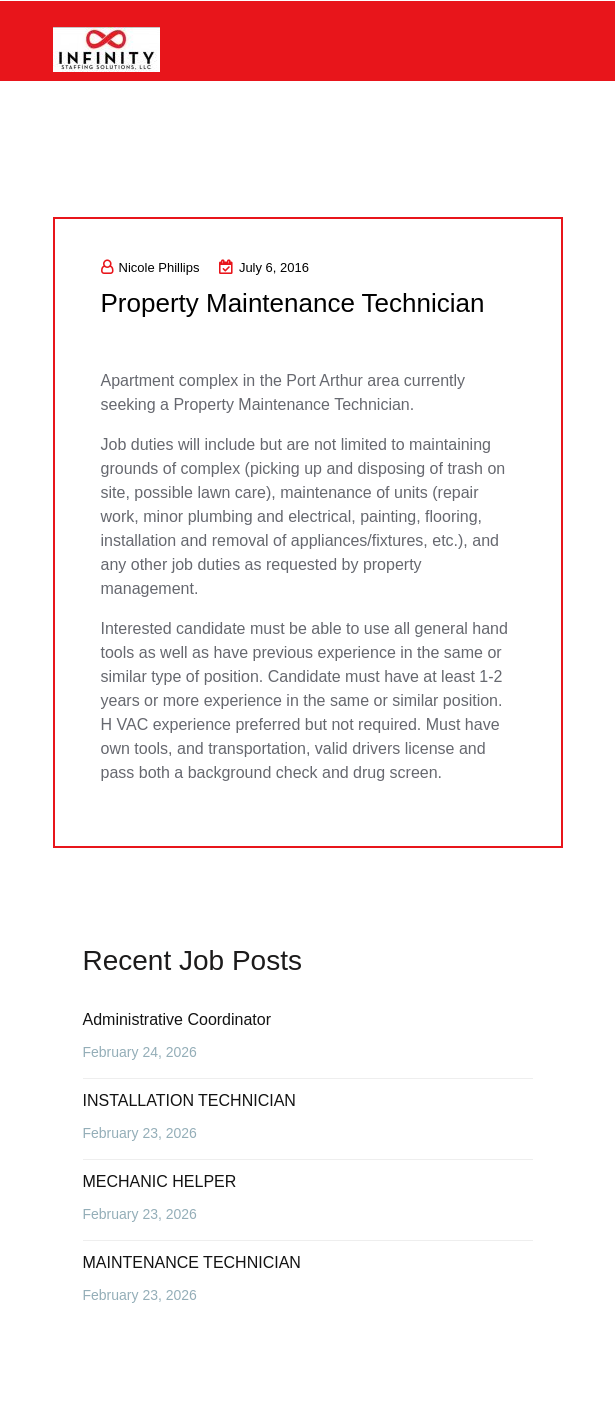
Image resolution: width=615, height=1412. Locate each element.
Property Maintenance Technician (293, 303)
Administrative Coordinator (177, 1019)
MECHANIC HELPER (160, 1181)
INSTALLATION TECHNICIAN (189, 1100)
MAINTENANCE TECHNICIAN (192, 1262)
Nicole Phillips (150, 267)
